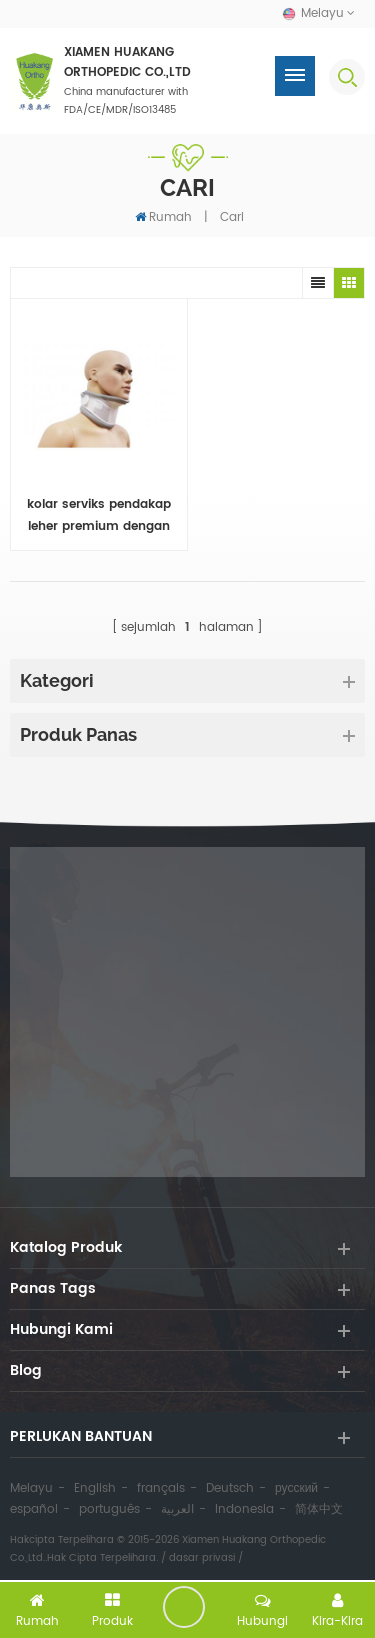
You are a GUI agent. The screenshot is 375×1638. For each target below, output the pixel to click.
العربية (177, 1509)
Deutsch (230, 1488)
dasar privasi (202, 1558)
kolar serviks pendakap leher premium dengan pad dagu (99, 516)
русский (296, 1488)
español (34, 1509)
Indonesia (244, 1509)
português (109, 1509)
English (95, 1488)
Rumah (163, 217)
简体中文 (319, 1509)
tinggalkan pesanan (184, 1607)
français (161, 1488)
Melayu (31, 1488)
